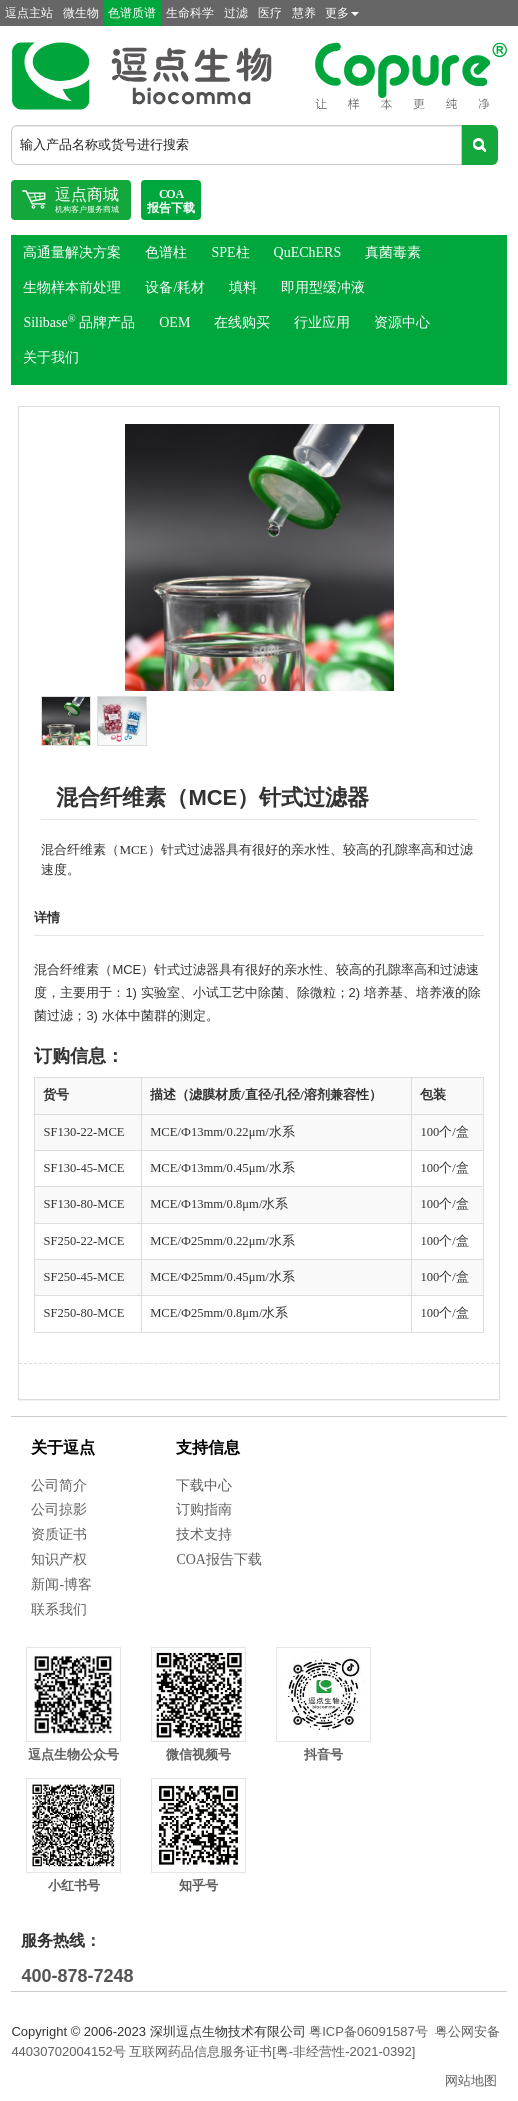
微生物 (81, 13)
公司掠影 (59, 1509)
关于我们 (51, 357)
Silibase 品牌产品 (79, 322)
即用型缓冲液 (323, 287)
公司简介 (59, 1485)
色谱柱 (166, 252)
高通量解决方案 (72, 252)
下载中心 (204, 1485)
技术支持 (204, 1534)
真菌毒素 (393, 252)
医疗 (270, 13)
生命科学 (190, 13)
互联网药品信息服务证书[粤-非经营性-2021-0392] (272, 2051)
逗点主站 (29, 13)
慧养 (304, 13)
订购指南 (204, 1509)
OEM (174, 322)
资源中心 (402, 322)
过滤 (236, 13)
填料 (243, 287)
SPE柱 (230, 252)
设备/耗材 (175, 287)
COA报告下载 (219, 1559)
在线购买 (242, 322)
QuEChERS (308, 252)
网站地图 (471, 2080)
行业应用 (322, 322)
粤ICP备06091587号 (368, 2031)
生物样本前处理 (72, 287)
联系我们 (59, 1609)
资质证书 (59, 1534)
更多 (342, 13)
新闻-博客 (61, 1584)
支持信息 (208, 1447)
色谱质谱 (132, 13)
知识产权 (59, 1559)
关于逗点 (63, 1447)
